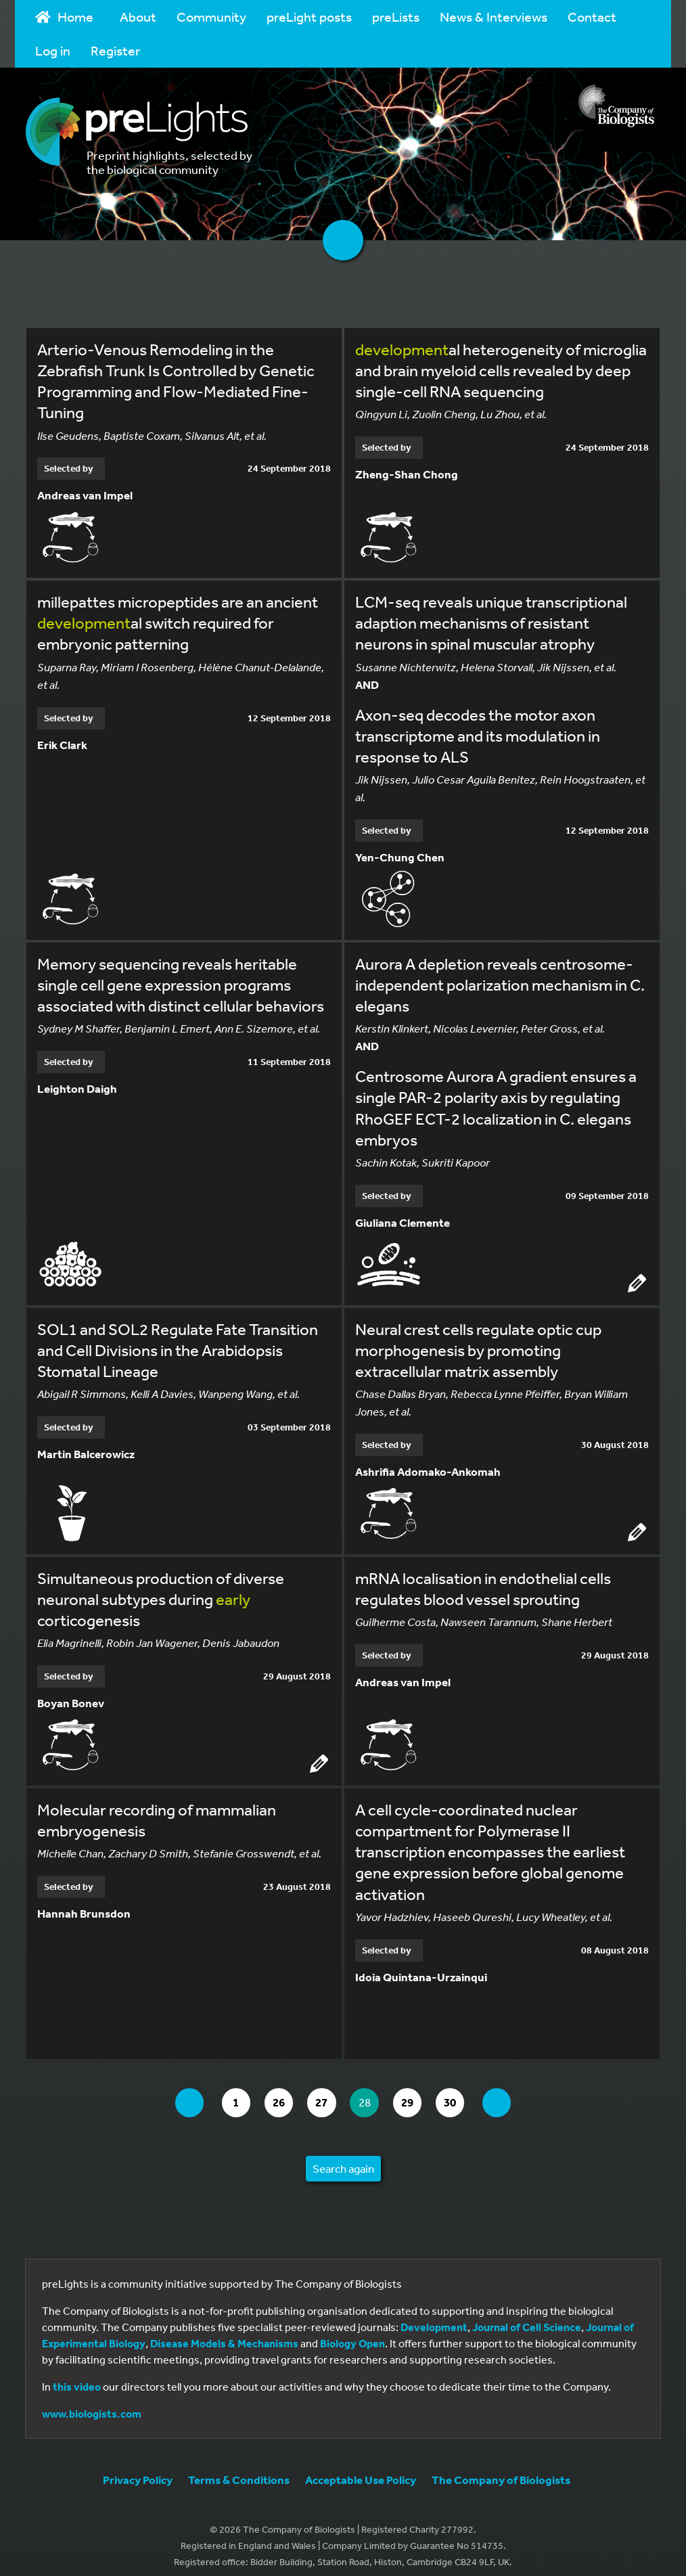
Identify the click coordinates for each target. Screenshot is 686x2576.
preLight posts (309, 16)
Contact (592, 16)
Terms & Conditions (239, 2469)
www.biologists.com (91, 2403)
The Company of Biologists (501, 2469)
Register (115, 50)
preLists (395, 16)
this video (77, 2376)
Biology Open (352, 2333)
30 (464, 2092)
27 (324, 2092)
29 (418, 2092)
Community (211, 16)
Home (64, 16)
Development (434, 2317)
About (138, 16)
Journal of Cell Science (526, 2317)
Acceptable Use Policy (360, 2469)
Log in (52, 50)
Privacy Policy (138, 2469)
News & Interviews (493, 16)
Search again (343, 2158)
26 (278, 2092)
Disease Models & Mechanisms (224, 2333)
